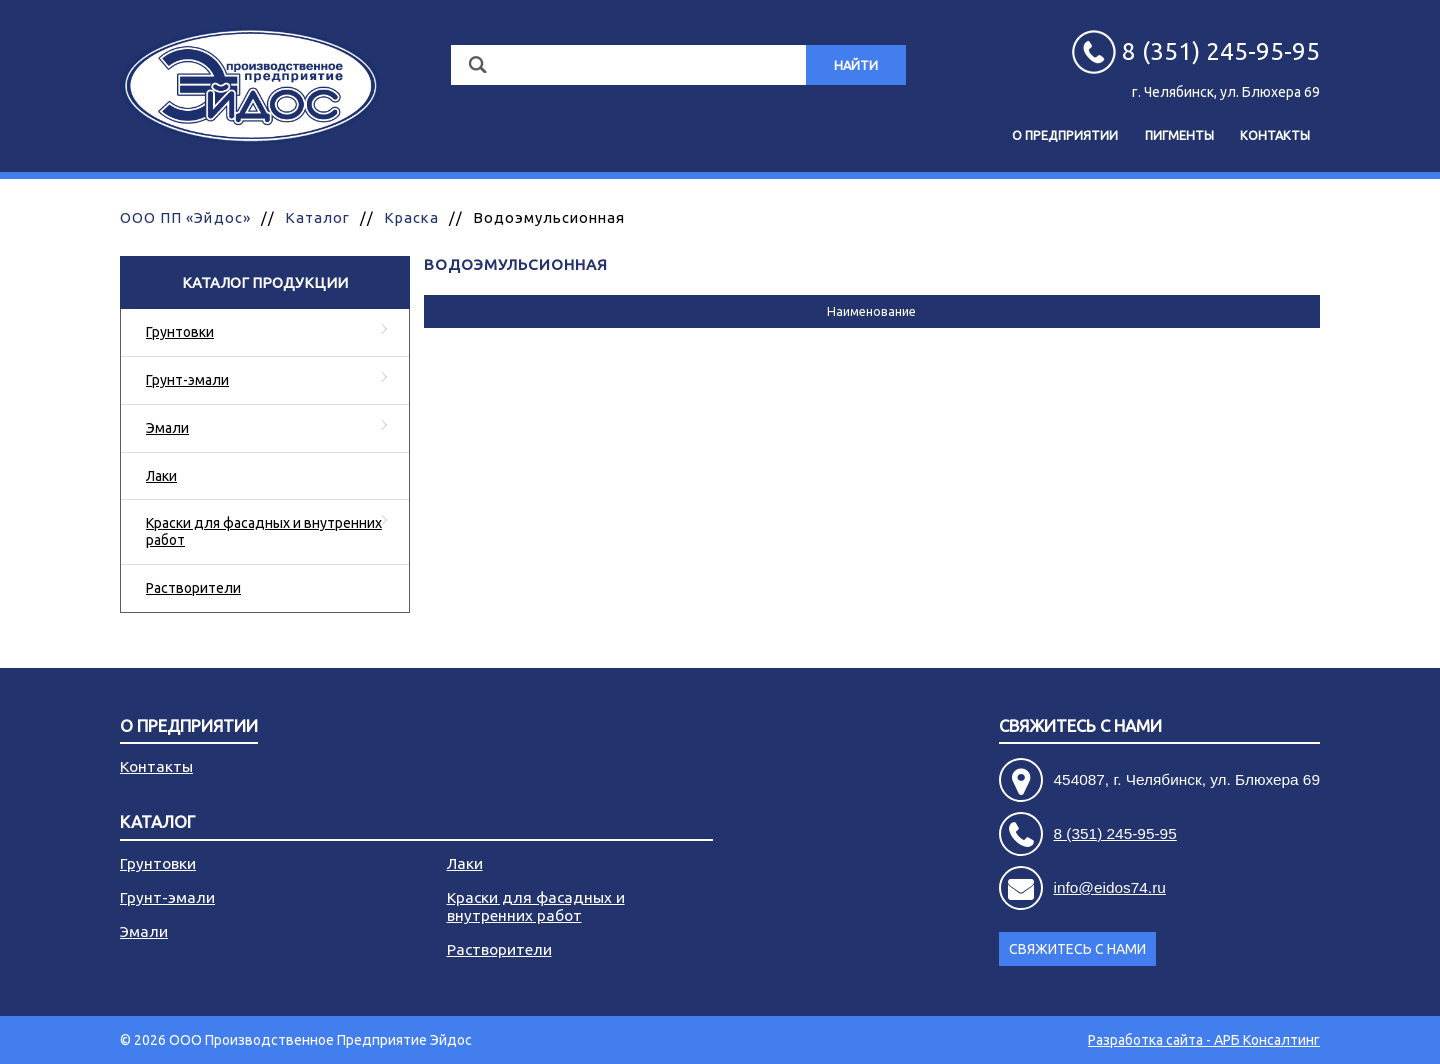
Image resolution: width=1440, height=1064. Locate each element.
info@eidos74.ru (1110, 887)
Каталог (317, 217)
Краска (411, 217)
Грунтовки (180, 332)
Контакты (1275, 135)
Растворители (193, 588)
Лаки (161, 476)
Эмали (167, 428)
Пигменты (1179, 135)
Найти (856, 65)
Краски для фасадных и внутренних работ (264, 531)
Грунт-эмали (187, 380)
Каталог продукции (265, 282)
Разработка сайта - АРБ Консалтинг (1204, 1040)
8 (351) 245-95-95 (1115, 833)
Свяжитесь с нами (1080, 726)
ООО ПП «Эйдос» (185, 217)
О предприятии (1065, 135)
